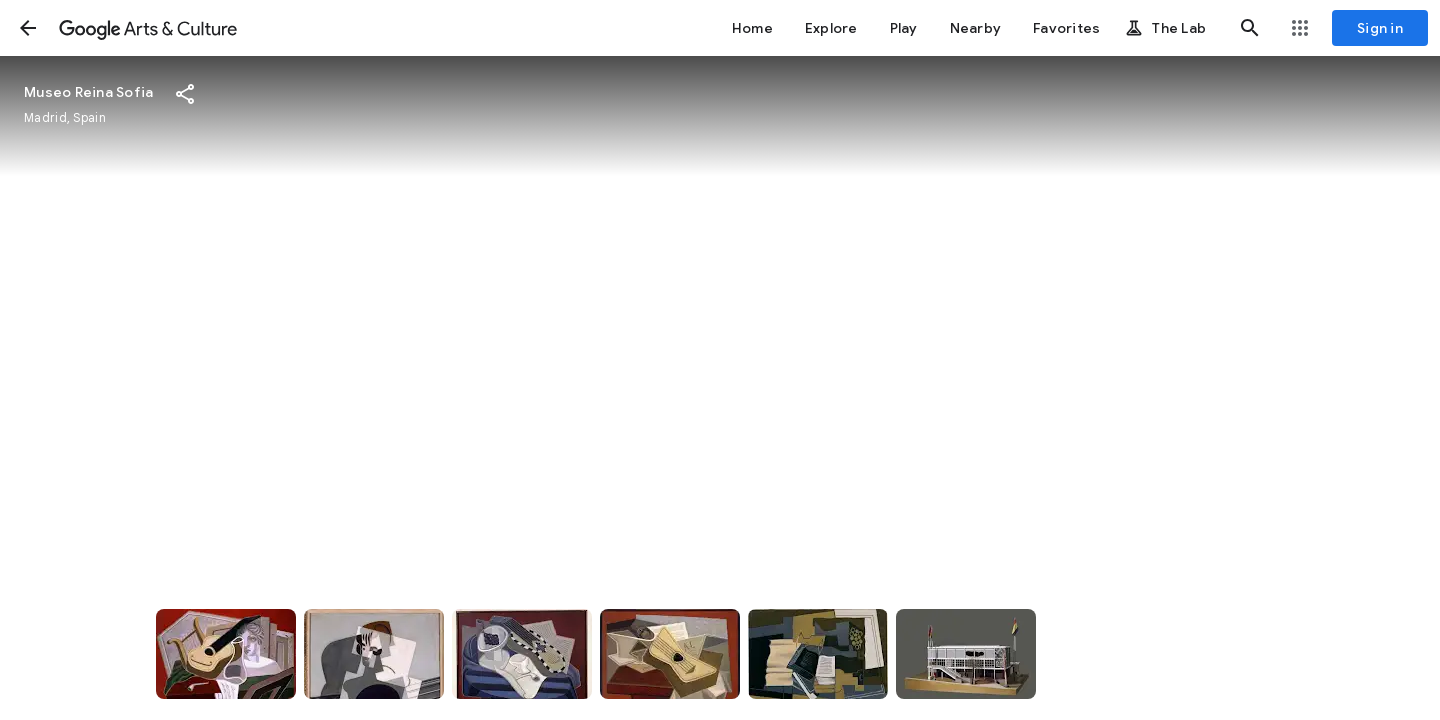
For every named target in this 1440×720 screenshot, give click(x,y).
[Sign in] (1380, 28)
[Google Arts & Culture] (148, 28)
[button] (28, 28)
